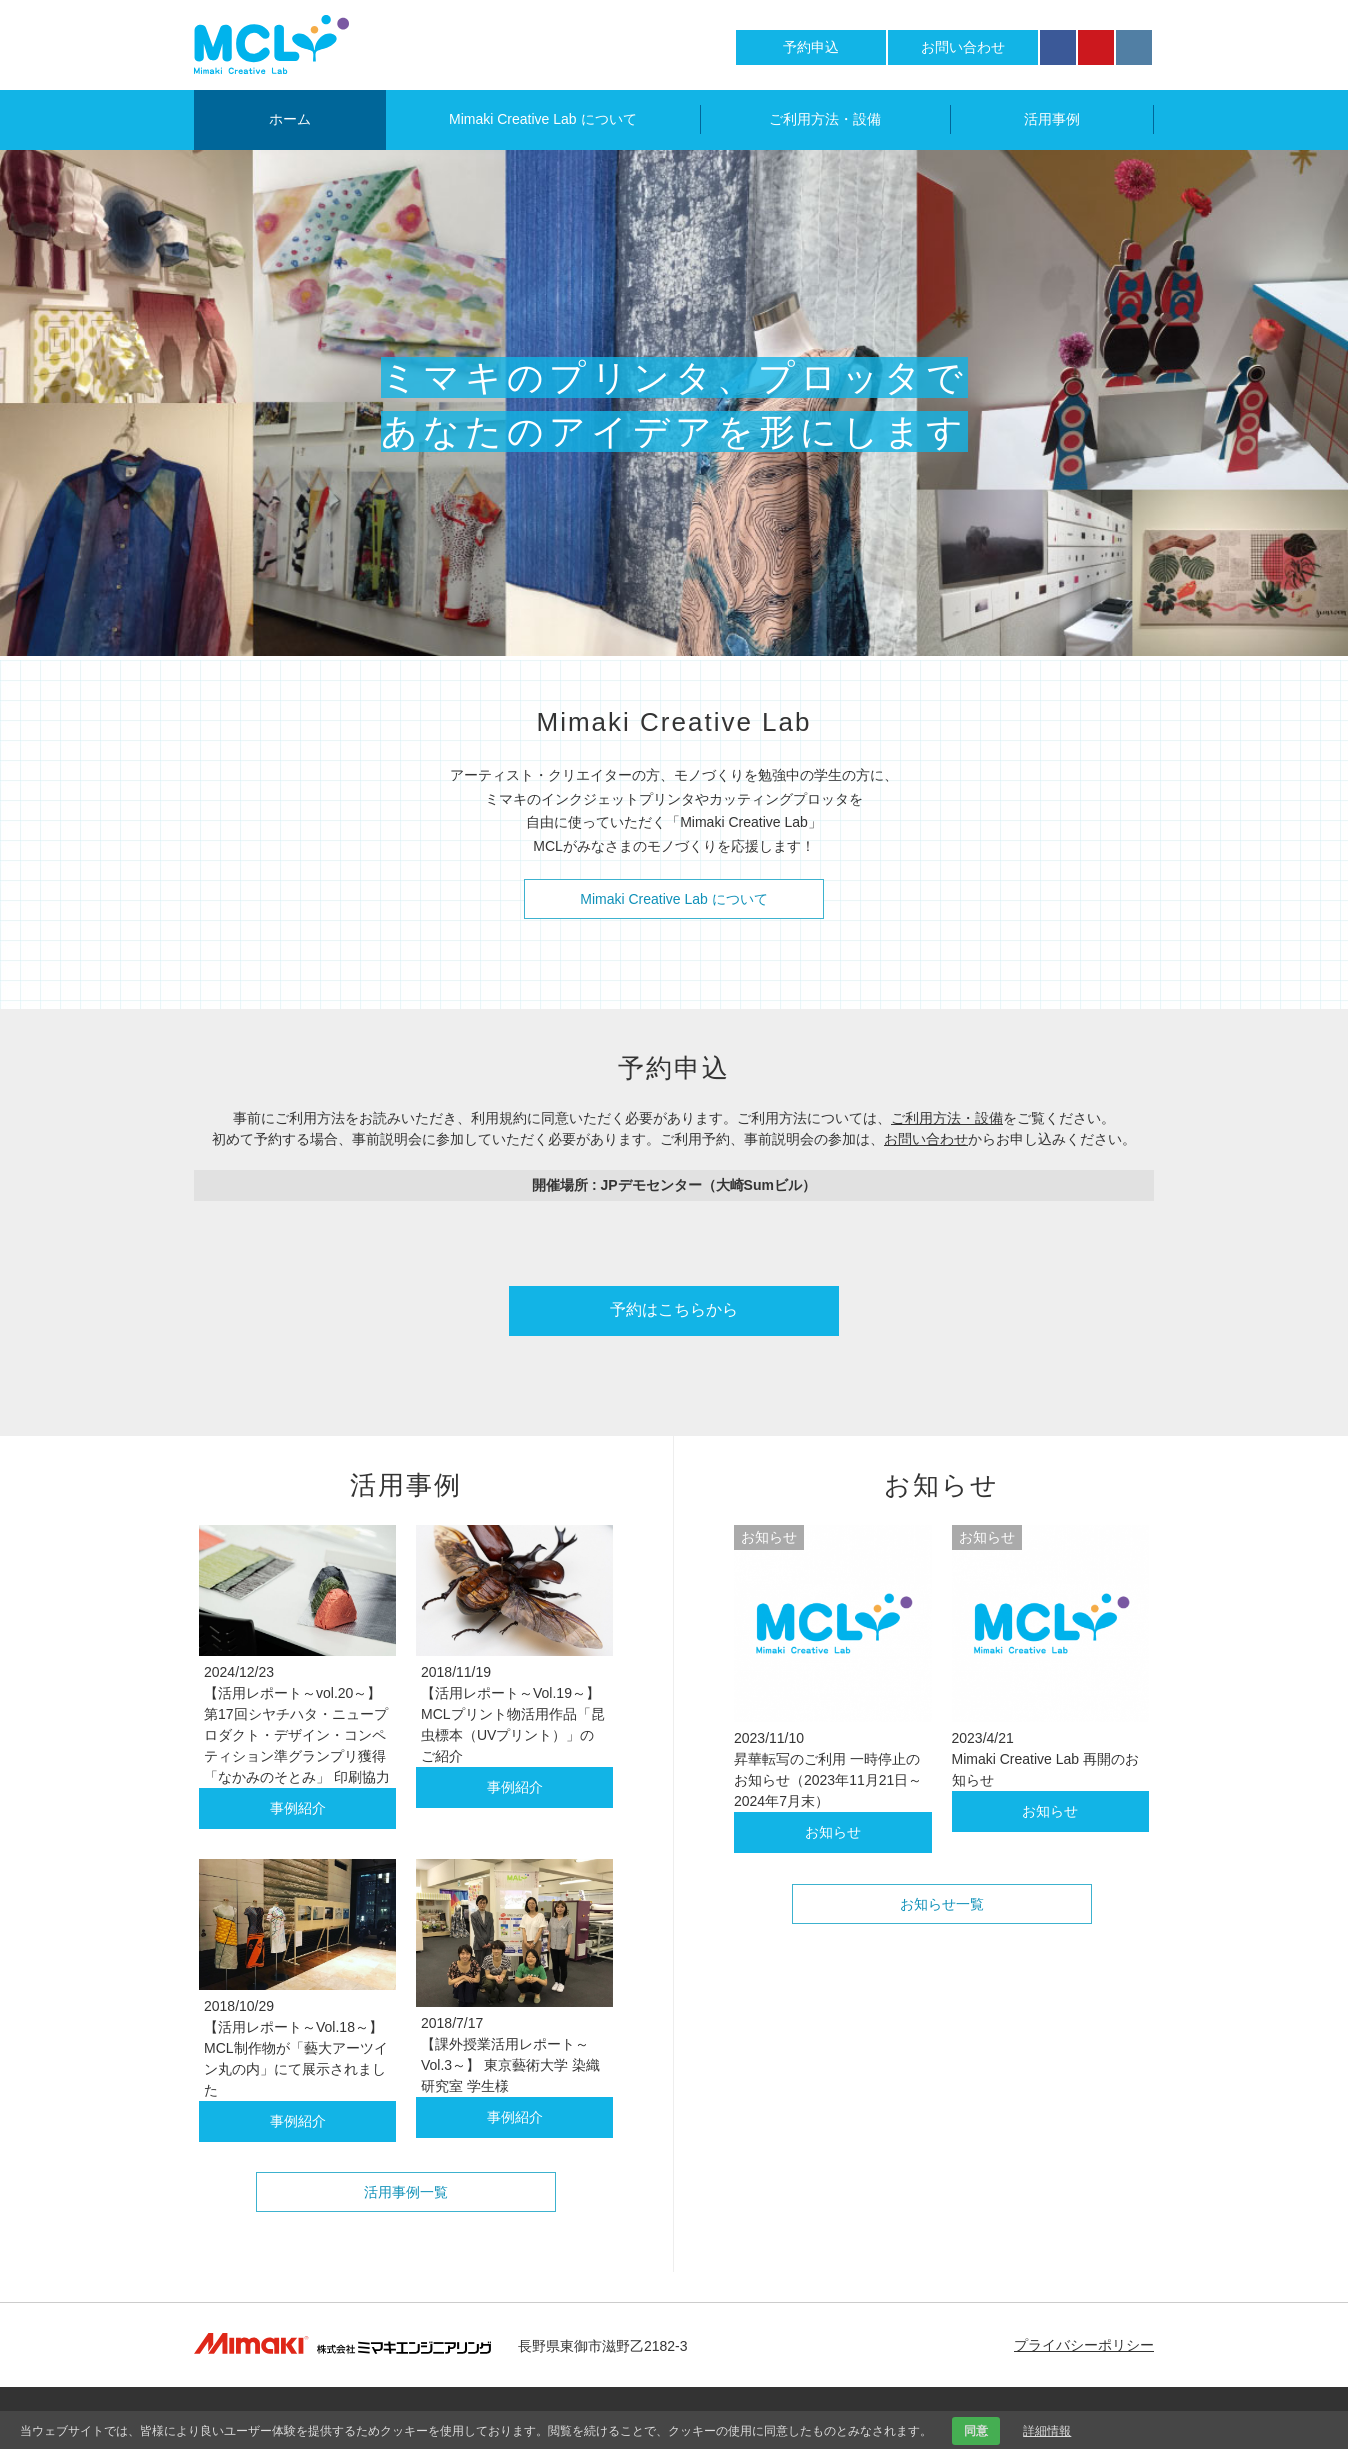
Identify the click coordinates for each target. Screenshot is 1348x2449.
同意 (976, 2431)
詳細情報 (1047, 2431)
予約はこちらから (674, 1309)
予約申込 (811, 47)
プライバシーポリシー (1084, 2345)
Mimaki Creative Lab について (543, 119)
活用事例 (1052, 119)
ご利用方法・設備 (825, 119)
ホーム (290, 119)
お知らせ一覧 (942, 1904)
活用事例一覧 (406, 2192)
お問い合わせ (963, 47)
